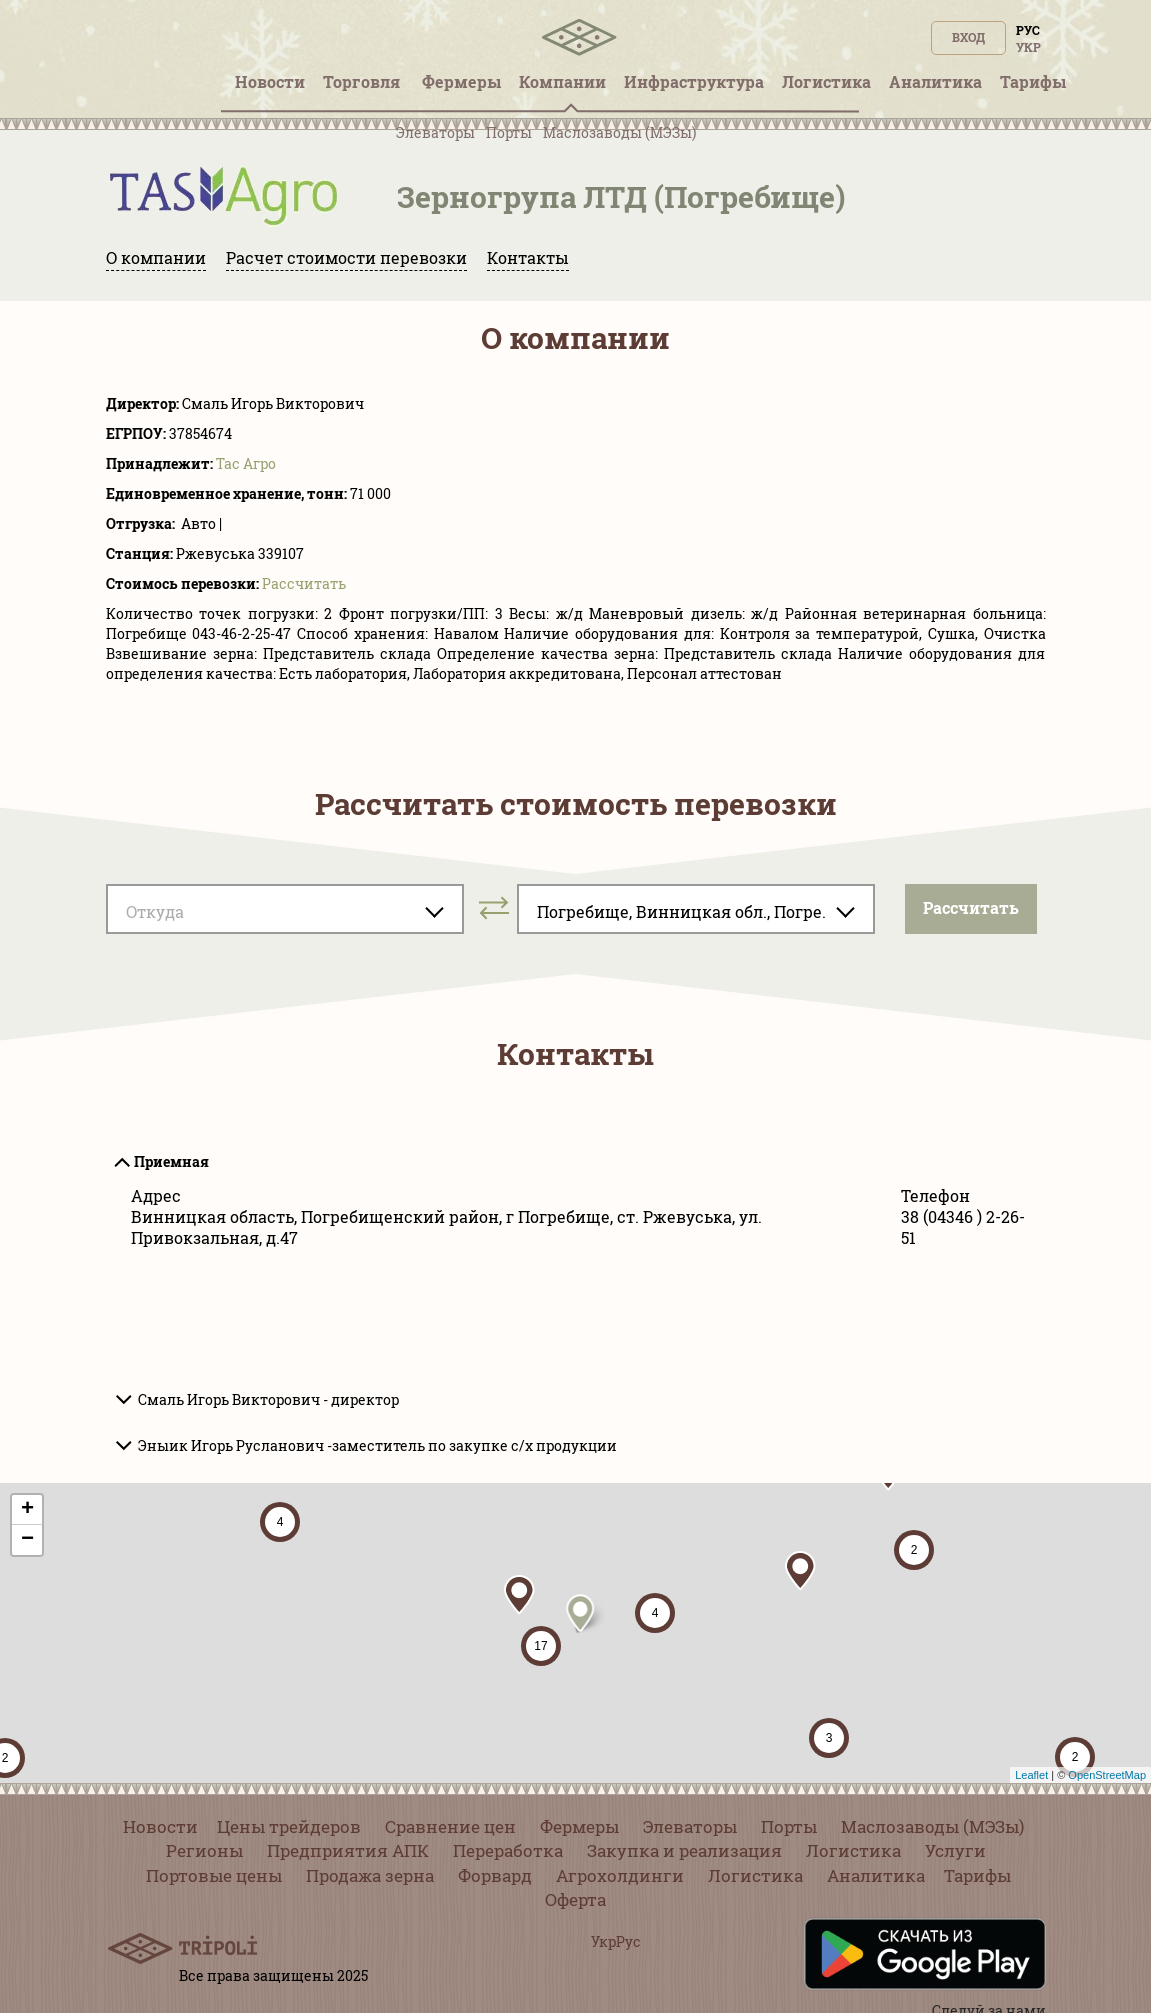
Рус (1028, 30)
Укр (1028, 47)
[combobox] (285, 909)
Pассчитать (304, 583)
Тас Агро (246, 463)
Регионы (204, 1850)
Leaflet (1031, 1775)
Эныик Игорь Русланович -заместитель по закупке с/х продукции (377, 1445)
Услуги (955, 1850)
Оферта (575, 1899)
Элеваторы (435, 132)
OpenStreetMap (1107, 1775)
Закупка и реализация (684, 1850)
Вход (968, 37)
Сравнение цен (450, 1826)
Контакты (528, 257)
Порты (509, 132)
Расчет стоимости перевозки (346, 257)
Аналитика (876, 1875)
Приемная (171, 1161)
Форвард (495, 1875)
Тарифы (977, 1875)
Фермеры (579, 1826)
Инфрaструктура (694, 81)
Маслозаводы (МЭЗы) (619, 132)
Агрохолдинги (620, 1875)
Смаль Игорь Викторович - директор (268, 1399)
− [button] (27, 1540)
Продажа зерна (370, 1875)
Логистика (853, 1850)
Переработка (508, 1850)
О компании (156, 257)
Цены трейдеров (289, 1826)
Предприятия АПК (348, 1850)
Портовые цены (214, 1875)
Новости (160, 1826)
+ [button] (27, 1510)
